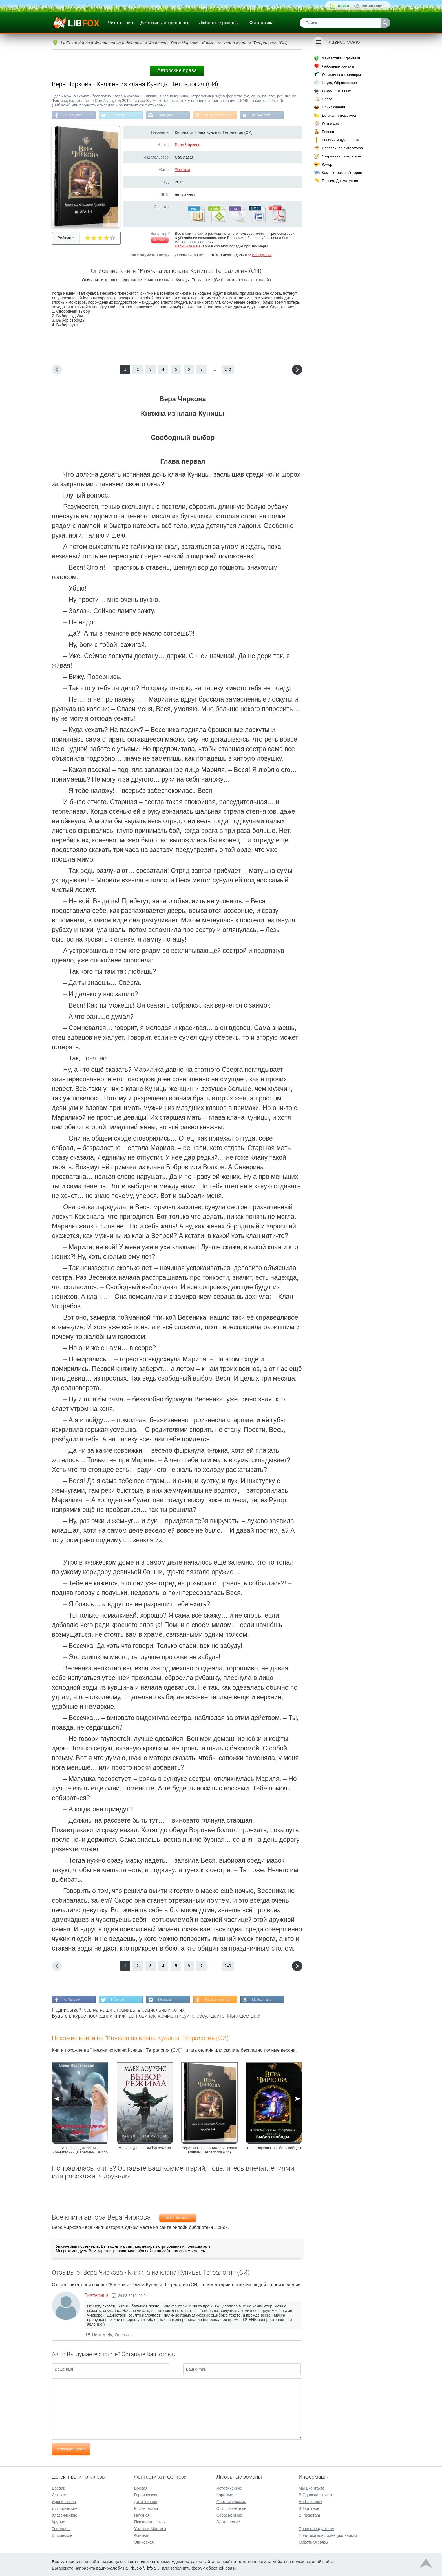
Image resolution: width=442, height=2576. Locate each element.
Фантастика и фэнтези (341, 58)
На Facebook (74, 116)
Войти (343, 6)
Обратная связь (313, 2542)
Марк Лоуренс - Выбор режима (144, 2150)
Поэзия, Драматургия (340, 181)
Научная (142, 2515)
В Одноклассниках (228, 116)
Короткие (224, 2495)
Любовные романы (219, 22)
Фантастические (231, 2501)
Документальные (336, 91)
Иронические (64, 2501)
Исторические (65, 2508)
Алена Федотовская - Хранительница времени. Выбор (80, 2152)
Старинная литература (341, 156)
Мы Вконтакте (275, 116)
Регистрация (373, 6)
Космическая (146, 2508)
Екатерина (96, 2297)
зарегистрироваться (115, 2253)
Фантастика (261, 22)
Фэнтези (182, 170)
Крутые (58, 2522)
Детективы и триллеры (164, 22)
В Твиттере (122, 116)
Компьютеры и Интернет (343, 172)
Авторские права (177, 70)
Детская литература (339, 115)
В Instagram (173, 116)
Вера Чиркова (187, 146)
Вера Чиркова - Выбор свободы (274, 2150)
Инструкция (261, 256)
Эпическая (144, 2542)
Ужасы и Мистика (150, 2528)
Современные (229, 2515)
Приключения (333, 107)
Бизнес (328, 132)
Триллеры (61, 2528)
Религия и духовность (340, 140)
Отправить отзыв (70, 2451)
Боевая (140, 2488)
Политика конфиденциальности (328, 2535)
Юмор (327, 164)
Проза (327, 99)
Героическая (145, 2495)
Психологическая (150, 2522)
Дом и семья (332, 123)
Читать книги (121, 22)
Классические (64, 2515)
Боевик (58, 2488)
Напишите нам (187, 247)
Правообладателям (316, 2528)
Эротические (228, 2522)
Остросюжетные (231, 2508)
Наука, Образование (339, 83)
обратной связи (221, 2568)
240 (227, 370)
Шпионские (62, 2535)
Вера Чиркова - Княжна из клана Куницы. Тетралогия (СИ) (209, 2152)
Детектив (60, 2495)
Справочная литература (342, 148)
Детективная (145, 2501)
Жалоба (159, 241)
